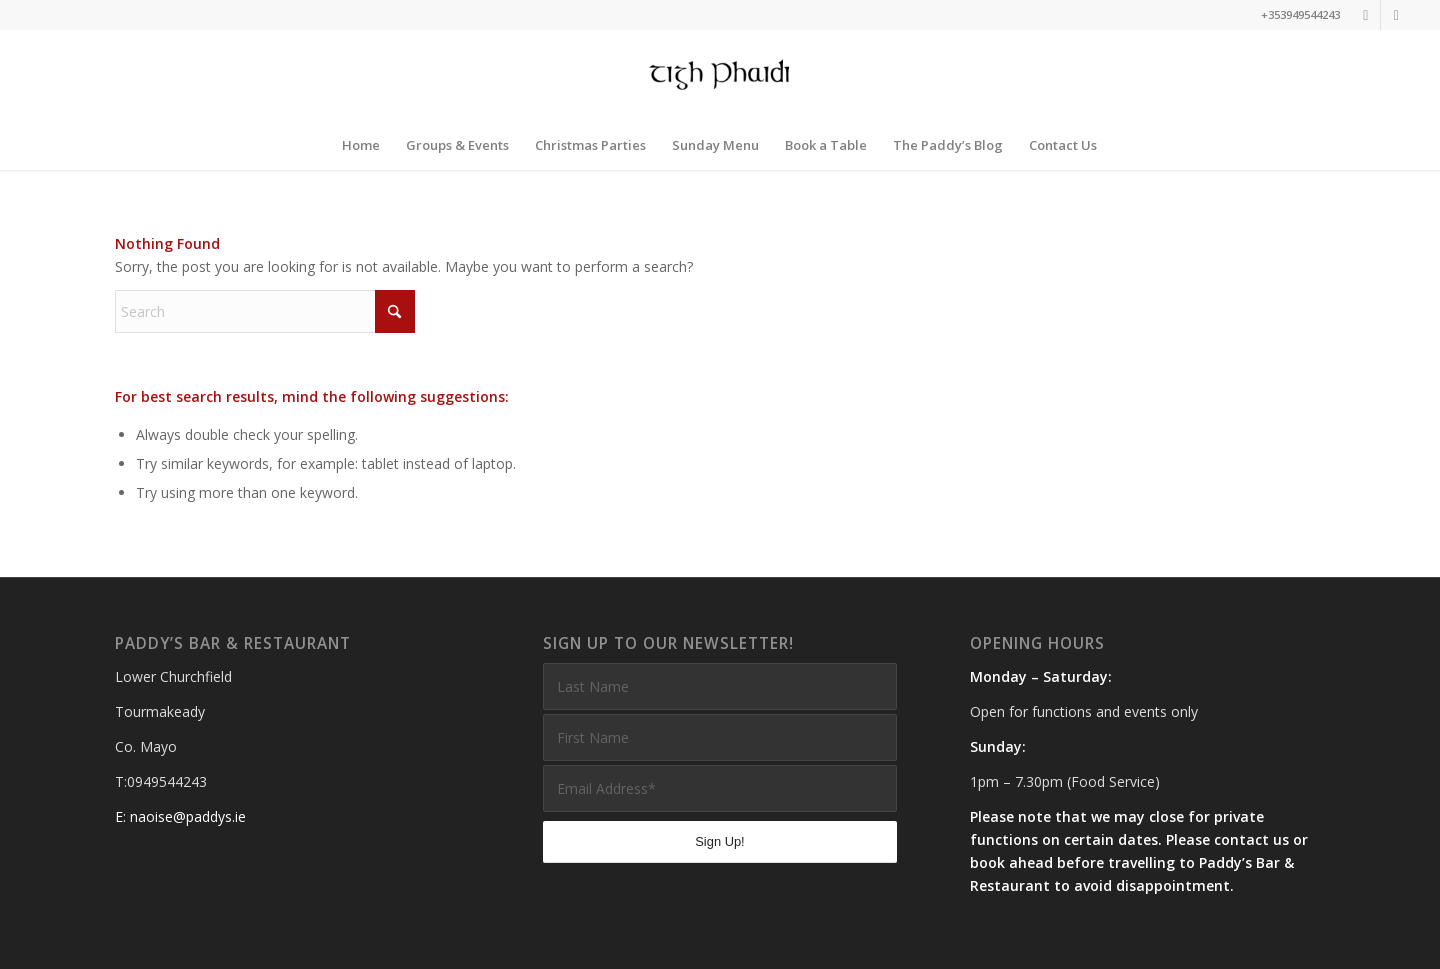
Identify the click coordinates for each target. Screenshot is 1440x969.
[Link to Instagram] (1365, 15)
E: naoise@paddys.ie (180, 816)
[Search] (265, 311)
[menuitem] (361, 145)
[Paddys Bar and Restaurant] (720, 75)
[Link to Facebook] (1396, 15)
